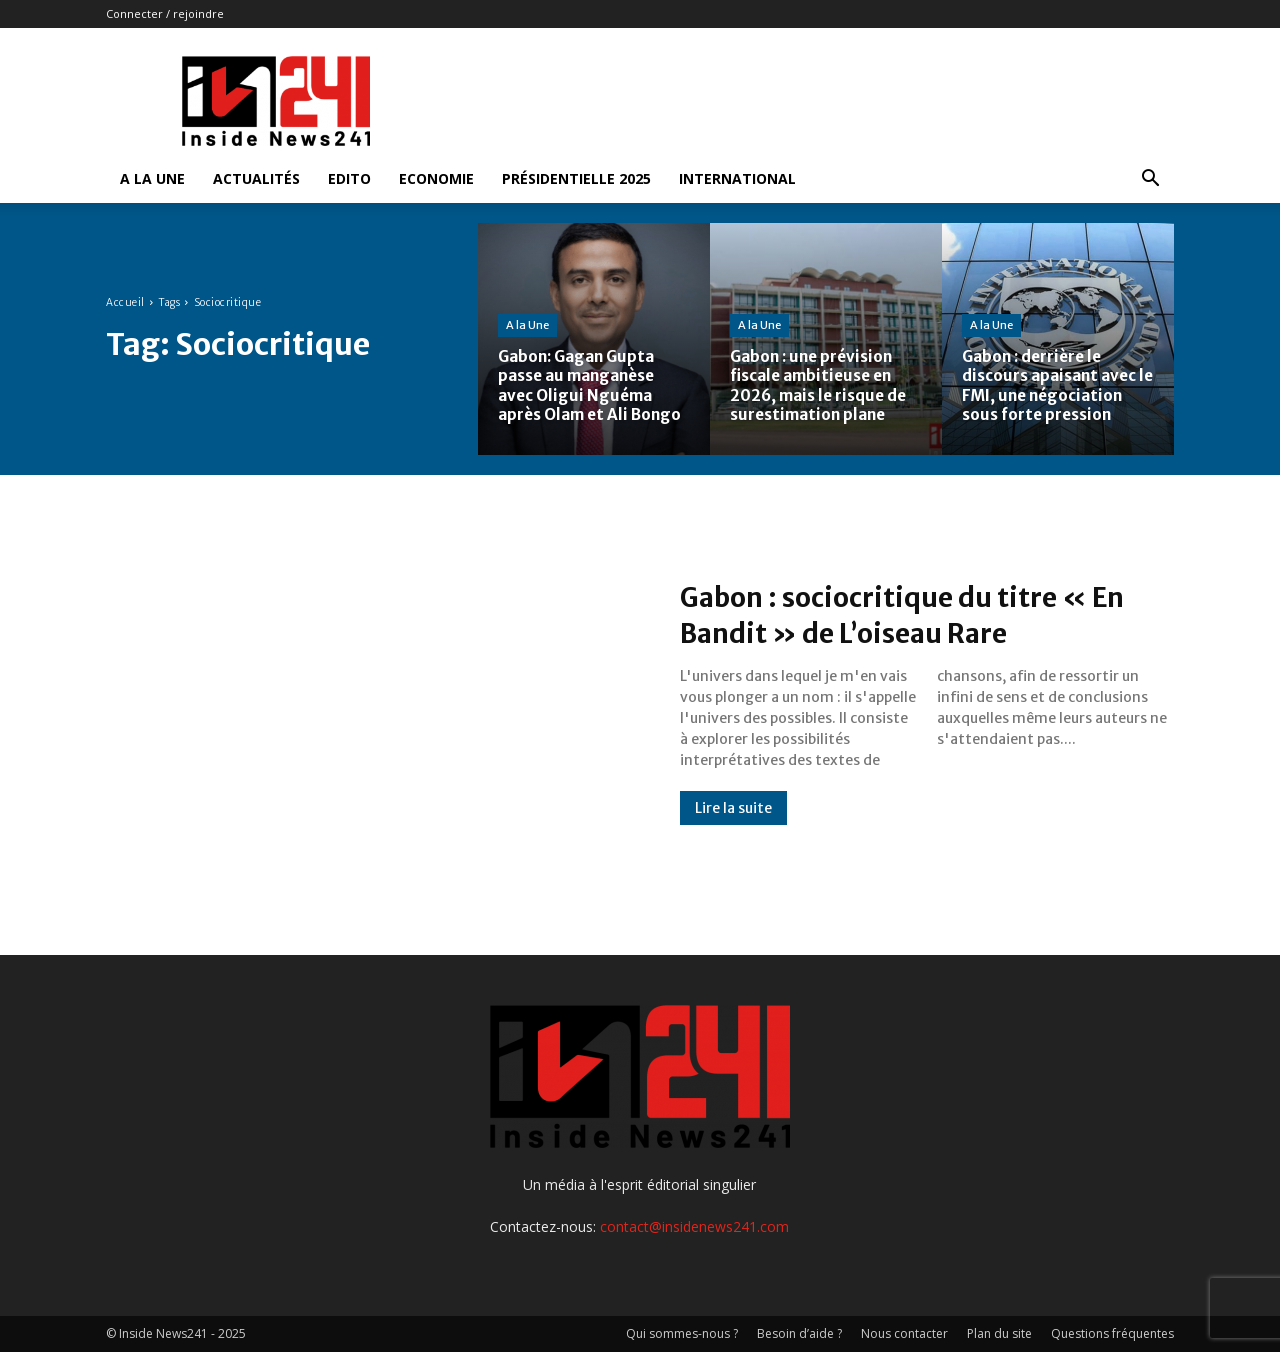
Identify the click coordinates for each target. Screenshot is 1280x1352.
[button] (1150, 180)
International (737, 178)
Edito (349, 178)
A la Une (152, 178)
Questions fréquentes (1112, 1333)
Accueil (125, 302)
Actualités (256, 178)
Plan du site (999, 1333)
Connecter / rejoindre (165, 13)
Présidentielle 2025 (576, 178)
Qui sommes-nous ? (682, 1333)
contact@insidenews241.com (694, 1226)
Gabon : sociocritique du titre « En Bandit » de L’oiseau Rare (904, 614)
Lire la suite (733, 808)
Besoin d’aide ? (799, 1333)
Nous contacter (904, 1333)
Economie (436, 178)
